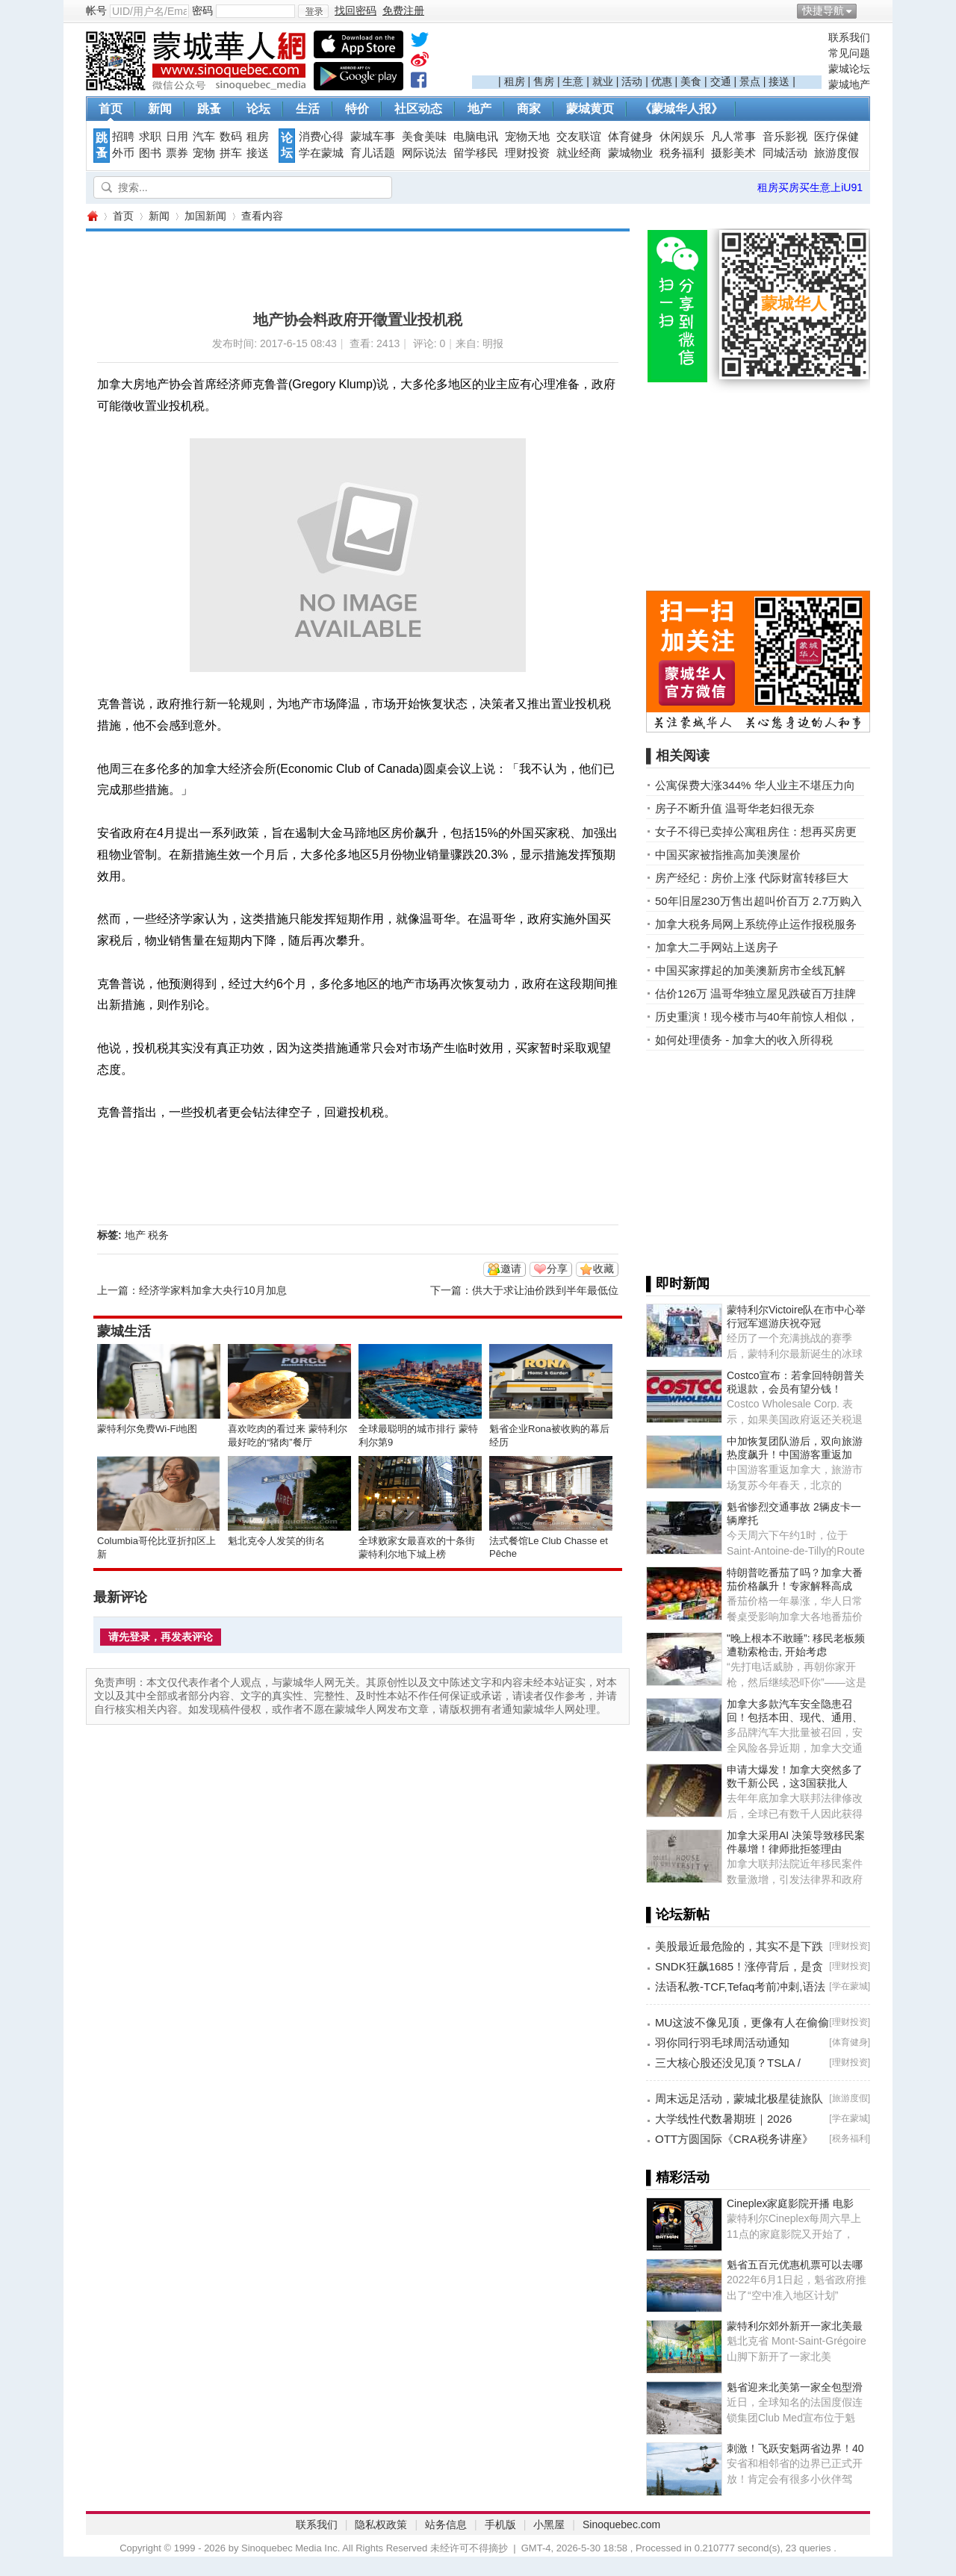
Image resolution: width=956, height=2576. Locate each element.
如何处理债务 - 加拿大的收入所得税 (744, 1039)
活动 (631, 81)
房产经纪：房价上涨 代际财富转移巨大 (751, 877)
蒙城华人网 (92, 216)
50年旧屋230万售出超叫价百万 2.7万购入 (758, 901)
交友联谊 (578, 137)
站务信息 (446, 2524)
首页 (110, 108)
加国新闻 (205, 216)
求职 (150, 137)
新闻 (160, 108)
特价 (357, 108)
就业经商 (578, 153)
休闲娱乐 (681, 137)
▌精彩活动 (678, 2177)
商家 (529, 108)
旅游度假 (836, 153)
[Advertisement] (647, 53)
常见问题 (849, 53)
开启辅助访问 (866, 10)
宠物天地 (527, 137)
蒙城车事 (372, 137)
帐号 (96, 10)
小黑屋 (549, 2524)
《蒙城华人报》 (681, 108)
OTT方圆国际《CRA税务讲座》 (734, 2138)
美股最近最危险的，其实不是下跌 (739, 1946)
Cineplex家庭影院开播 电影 (790, 2203)
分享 (557, 1269)
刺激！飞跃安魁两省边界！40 (795, 2448)
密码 (202, 10)
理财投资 (527, 153)
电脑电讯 (475, 137)
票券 (177, 153)
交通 (720, 81)
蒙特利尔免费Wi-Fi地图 (147, 1428)
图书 (150, 153)
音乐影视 (785, 137)
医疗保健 (836, 137)
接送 (779, 81)
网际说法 (424, 153)
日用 (177, 137)
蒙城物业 (630, 153)
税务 (158, 1235)
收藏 (603, 1269)
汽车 (204, 137)
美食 (690, 81)
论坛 (258, 108)
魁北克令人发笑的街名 (276, 1540)
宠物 (204, 153)
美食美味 (424, 137)
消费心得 (321, 137)
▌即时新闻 (678, 1283)
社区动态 (418, 108)
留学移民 (475, 153)
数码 (231, 137)
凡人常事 (733, 137)
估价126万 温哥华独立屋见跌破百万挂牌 (755, 993)
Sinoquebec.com (621, 2524)
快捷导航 (823, 10)
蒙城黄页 (590, 108)
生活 (308, 108)
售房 (543, 81)
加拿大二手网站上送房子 (716, 947)
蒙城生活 (124, 1331)
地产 (479, 108)
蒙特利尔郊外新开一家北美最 (795, 2326)
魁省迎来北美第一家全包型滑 (795, 2387)
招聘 (123, 137)
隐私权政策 (381, 2524)
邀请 (510, 1269)
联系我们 (849, 37)
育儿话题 (372, 153)
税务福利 (681, 153)
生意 (572, 81)
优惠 (661, 81)
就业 (602, 81)
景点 (749, 81)
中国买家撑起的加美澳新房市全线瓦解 (750, 970)
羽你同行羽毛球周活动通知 (722, 2042)
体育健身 (630, 137)
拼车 (231, 153)
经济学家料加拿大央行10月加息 (213, 1290)
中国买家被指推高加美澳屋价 (728, 854)
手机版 (500, 2524)
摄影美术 (733, 153)
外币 (123, 153)
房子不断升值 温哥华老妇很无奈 (735, 808)
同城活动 (785, 153)
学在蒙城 (321, 153)
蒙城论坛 (849, 69)
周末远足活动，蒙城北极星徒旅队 (739, 2098)
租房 (514, 81)
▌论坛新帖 (678, 1914)
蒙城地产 (849, 84)
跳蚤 (209, 108)
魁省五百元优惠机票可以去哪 (795, 2265)
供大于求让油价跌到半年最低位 (545, 1290)
